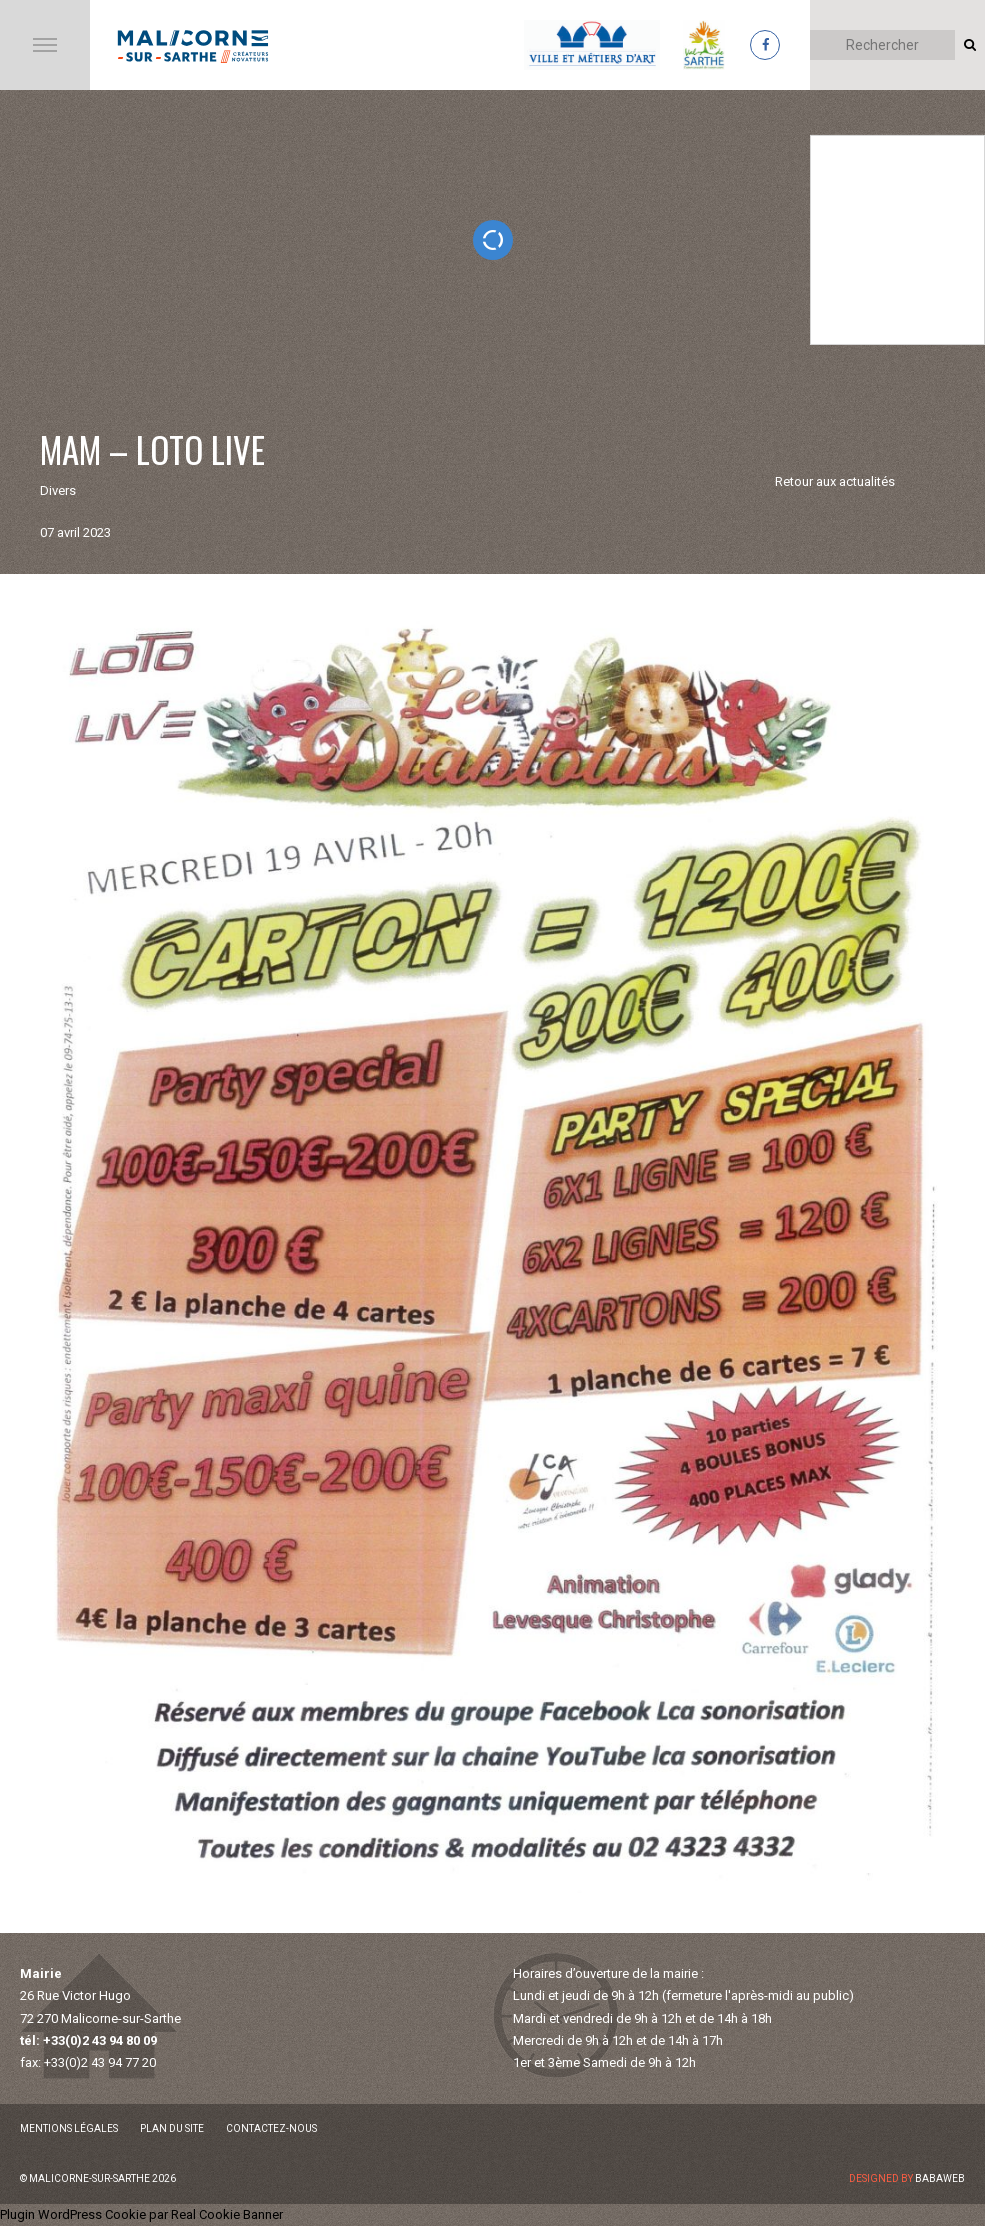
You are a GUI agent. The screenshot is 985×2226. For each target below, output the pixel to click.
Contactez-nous (271, 2128)
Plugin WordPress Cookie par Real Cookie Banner (141, 2214)
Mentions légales (69, 2128)
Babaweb (940, 2178)
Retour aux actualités (835, 481)
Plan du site (172, 2128)
